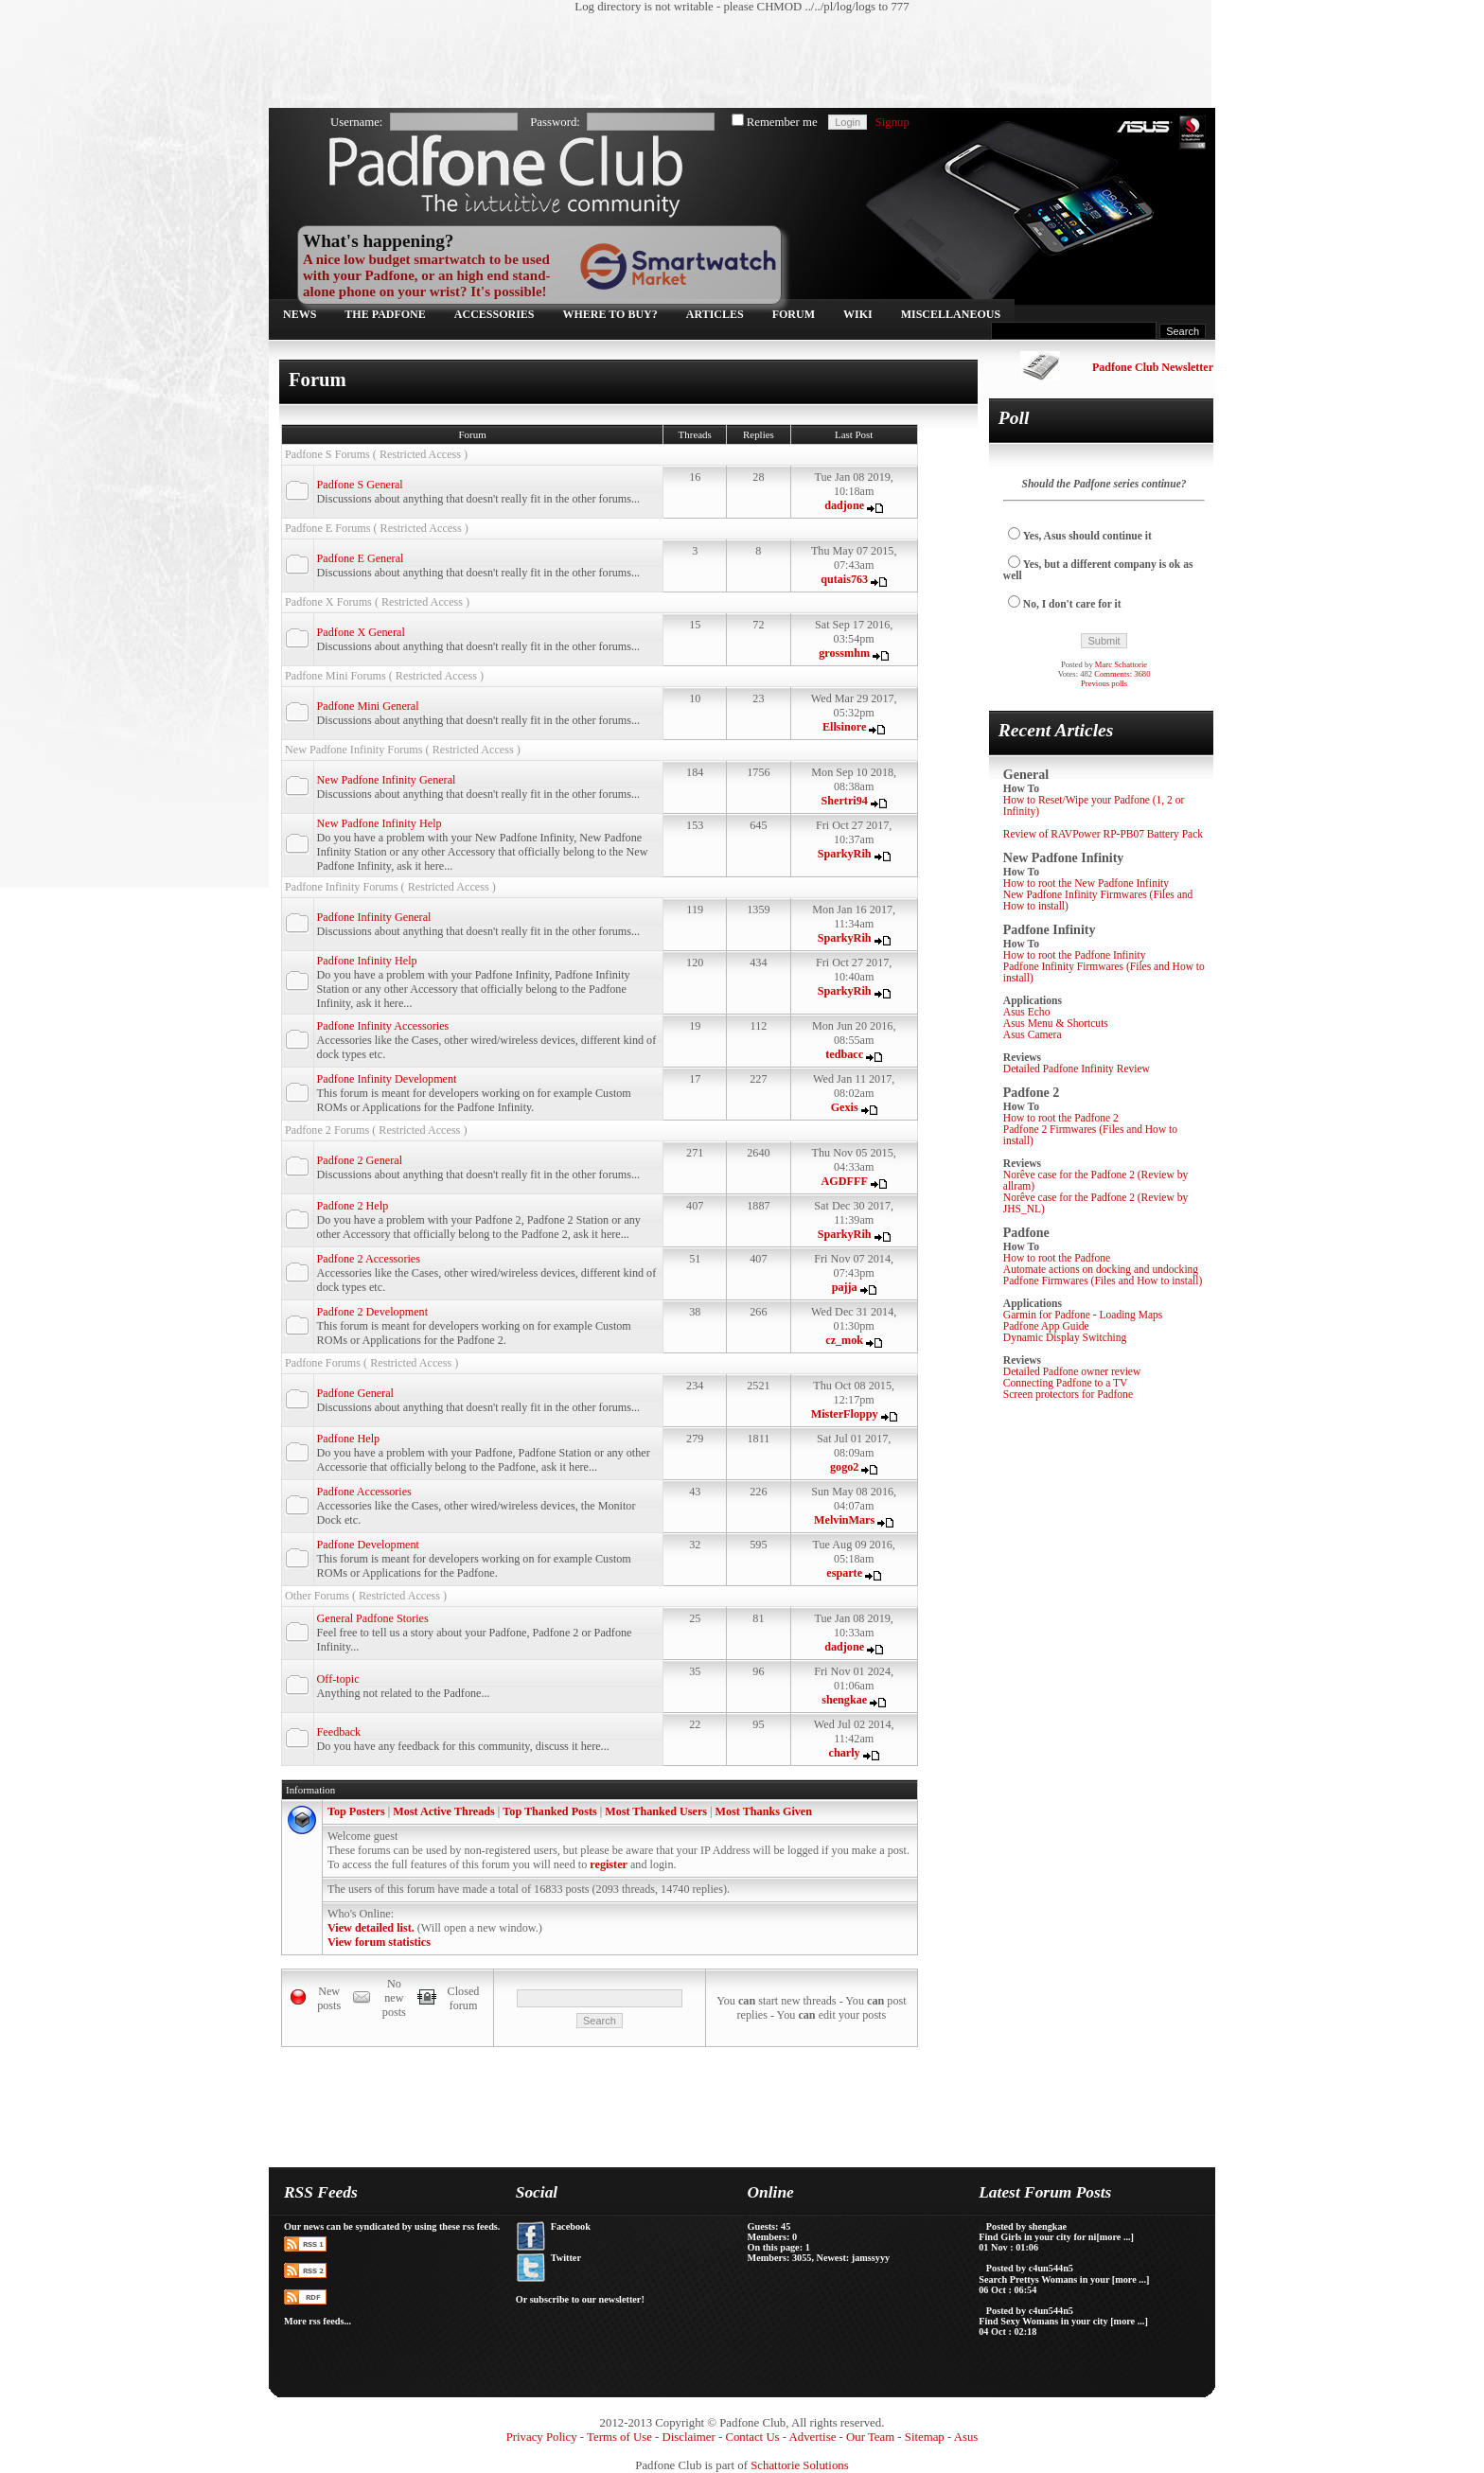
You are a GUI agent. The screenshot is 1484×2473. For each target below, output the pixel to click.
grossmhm (844, 653)
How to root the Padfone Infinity (1074, 955)
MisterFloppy (844, 1414)
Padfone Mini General (368, 706)
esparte (844, 1573)
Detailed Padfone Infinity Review (1076, 1068)
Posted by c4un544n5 (1029, 2268)
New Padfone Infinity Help (379, 823)
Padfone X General (361, 632)
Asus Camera (1032, 1034)
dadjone (844, 505)
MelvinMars (844, 1520)
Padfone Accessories (364, 1491)
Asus (966, 2437)
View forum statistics (379, 1942)
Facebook (571, 2226)
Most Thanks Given (764, 1811)
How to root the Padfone (1056, 1257)
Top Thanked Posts (549, 1811)
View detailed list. (371, 1927)
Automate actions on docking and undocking (1100, 1269)
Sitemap (925, 2437)
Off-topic (338, 1679)
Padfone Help (348, 1438)
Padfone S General (360, 484)
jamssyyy (871, 2257)
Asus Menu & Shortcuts (1055, 1023)
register (608, 1864)
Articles (715, 314)
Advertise (813, 2437)
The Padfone (384, 314)
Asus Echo (1027, 1011)
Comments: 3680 (1122, 674)
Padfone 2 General (359, 1160)
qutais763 (844, 579)
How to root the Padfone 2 (1061, 1117)
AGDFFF (845, 1181)
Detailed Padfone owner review (1072, 1371)
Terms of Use (619, 2437)
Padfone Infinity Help (367, 960)
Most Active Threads (444, 1811)
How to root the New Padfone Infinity (1086, 883)
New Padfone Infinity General (386, 779)
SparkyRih (845, 853)
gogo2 (844, 1467)
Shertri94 (845, 800)
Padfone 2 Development (372, 1311)
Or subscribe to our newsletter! (580, 2299)
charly (844, 1752)
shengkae (844, 1699)
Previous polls (1104, 683)
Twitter (566, 2257)
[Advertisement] (733, 61)
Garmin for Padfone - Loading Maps (1083, 1314)
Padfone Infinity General (374, 917)
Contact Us (752, 2437)
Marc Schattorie (1121, 664)
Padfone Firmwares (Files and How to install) (1102, 1280)
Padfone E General (360, 558)
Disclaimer (689, 2437)
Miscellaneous (950, 314)
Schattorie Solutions (799, 2465)
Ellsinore (844, 726)
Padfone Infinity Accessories (383, 1026)
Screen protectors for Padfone (1068, 1394)
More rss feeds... (317, 2321)
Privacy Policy (541, 2437)
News (299, 314)
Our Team (870, 2437)
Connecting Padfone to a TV (1065, 1382)
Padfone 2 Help (353, 1205)
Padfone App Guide (1046, 1326)
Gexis (844, 1107)
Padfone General (355, 1393)
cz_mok (844, 1340)
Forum (793, 314)
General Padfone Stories (373, 1618)
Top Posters (356, 1811)
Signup (892, 122)
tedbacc (844, 1054)
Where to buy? (610, 314)
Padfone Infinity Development (387, 1079)
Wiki (858, 314)
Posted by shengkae (1026, 2226)
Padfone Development (368, 1544)
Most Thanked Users (656, 1811)
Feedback (339, 1732)
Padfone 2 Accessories (368, 1258)
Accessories (494, 314)
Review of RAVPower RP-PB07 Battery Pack (1103, 833)
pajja (844, 1287)
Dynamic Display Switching (1065, 1337)
